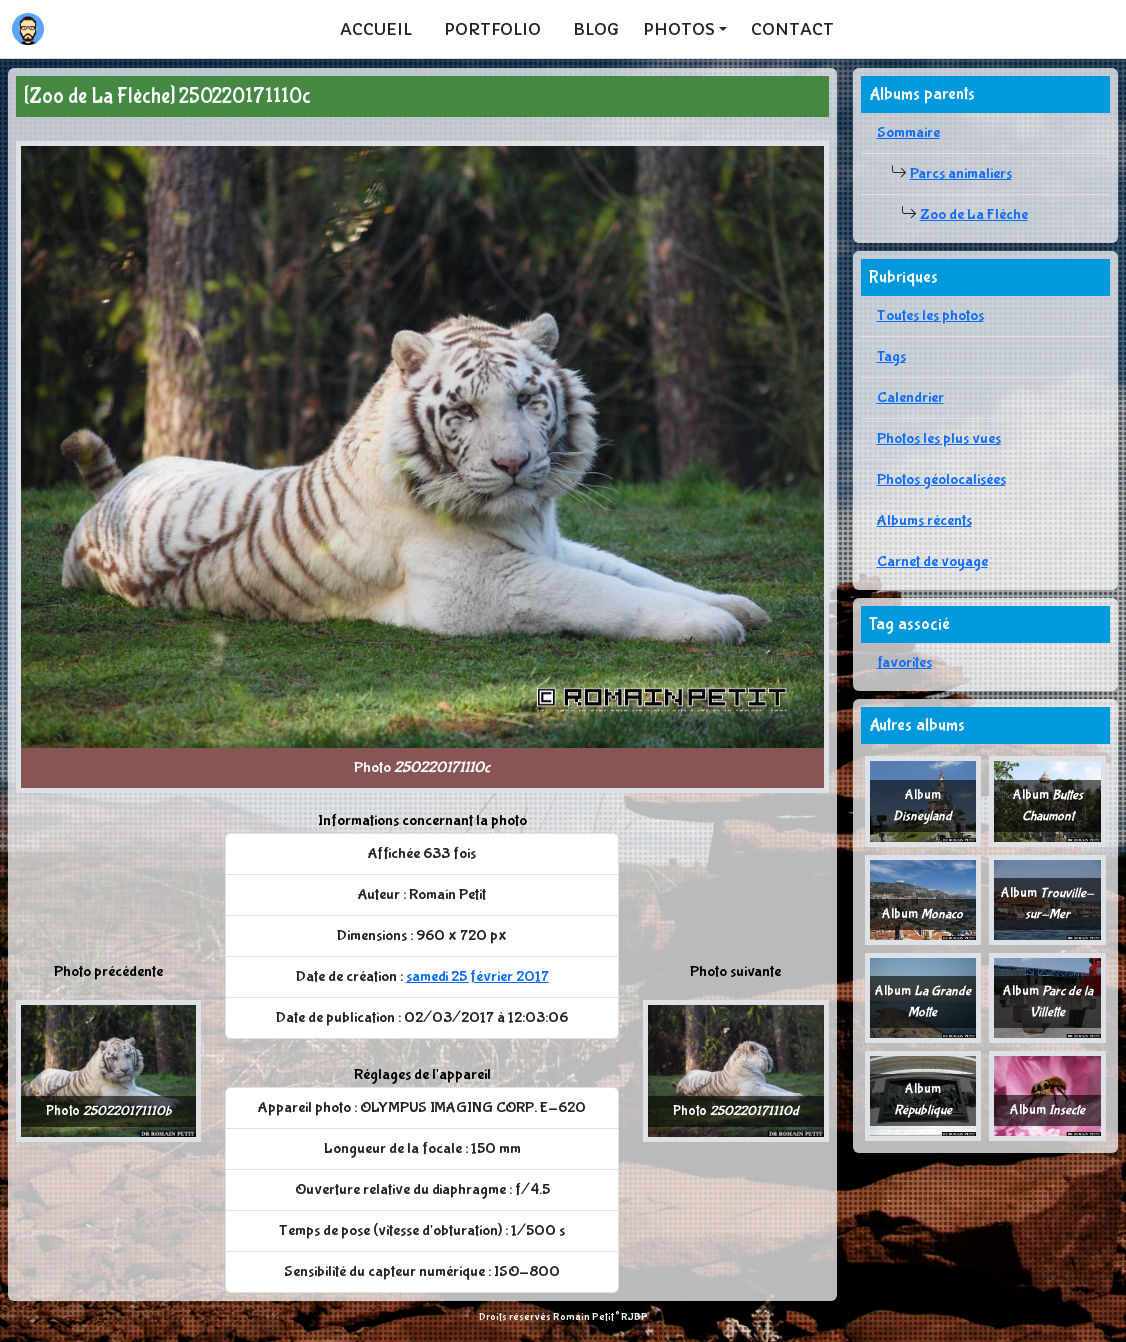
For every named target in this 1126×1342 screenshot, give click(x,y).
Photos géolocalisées (941, 479)
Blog (596, 29)
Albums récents (924, 520)
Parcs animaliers (961, 173)
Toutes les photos (930, 315)
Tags (891, 356)
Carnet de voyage (932, 561)
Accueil (376, 29)
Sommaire (908, 132)
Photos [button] (679, 29)
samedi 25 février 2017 (477, 976)
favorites (904, 662)
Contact (792, 29)
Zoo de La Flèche (974, 214)
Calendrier (910, 397)
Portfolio (492, 29)
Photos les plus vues (939, 438)
